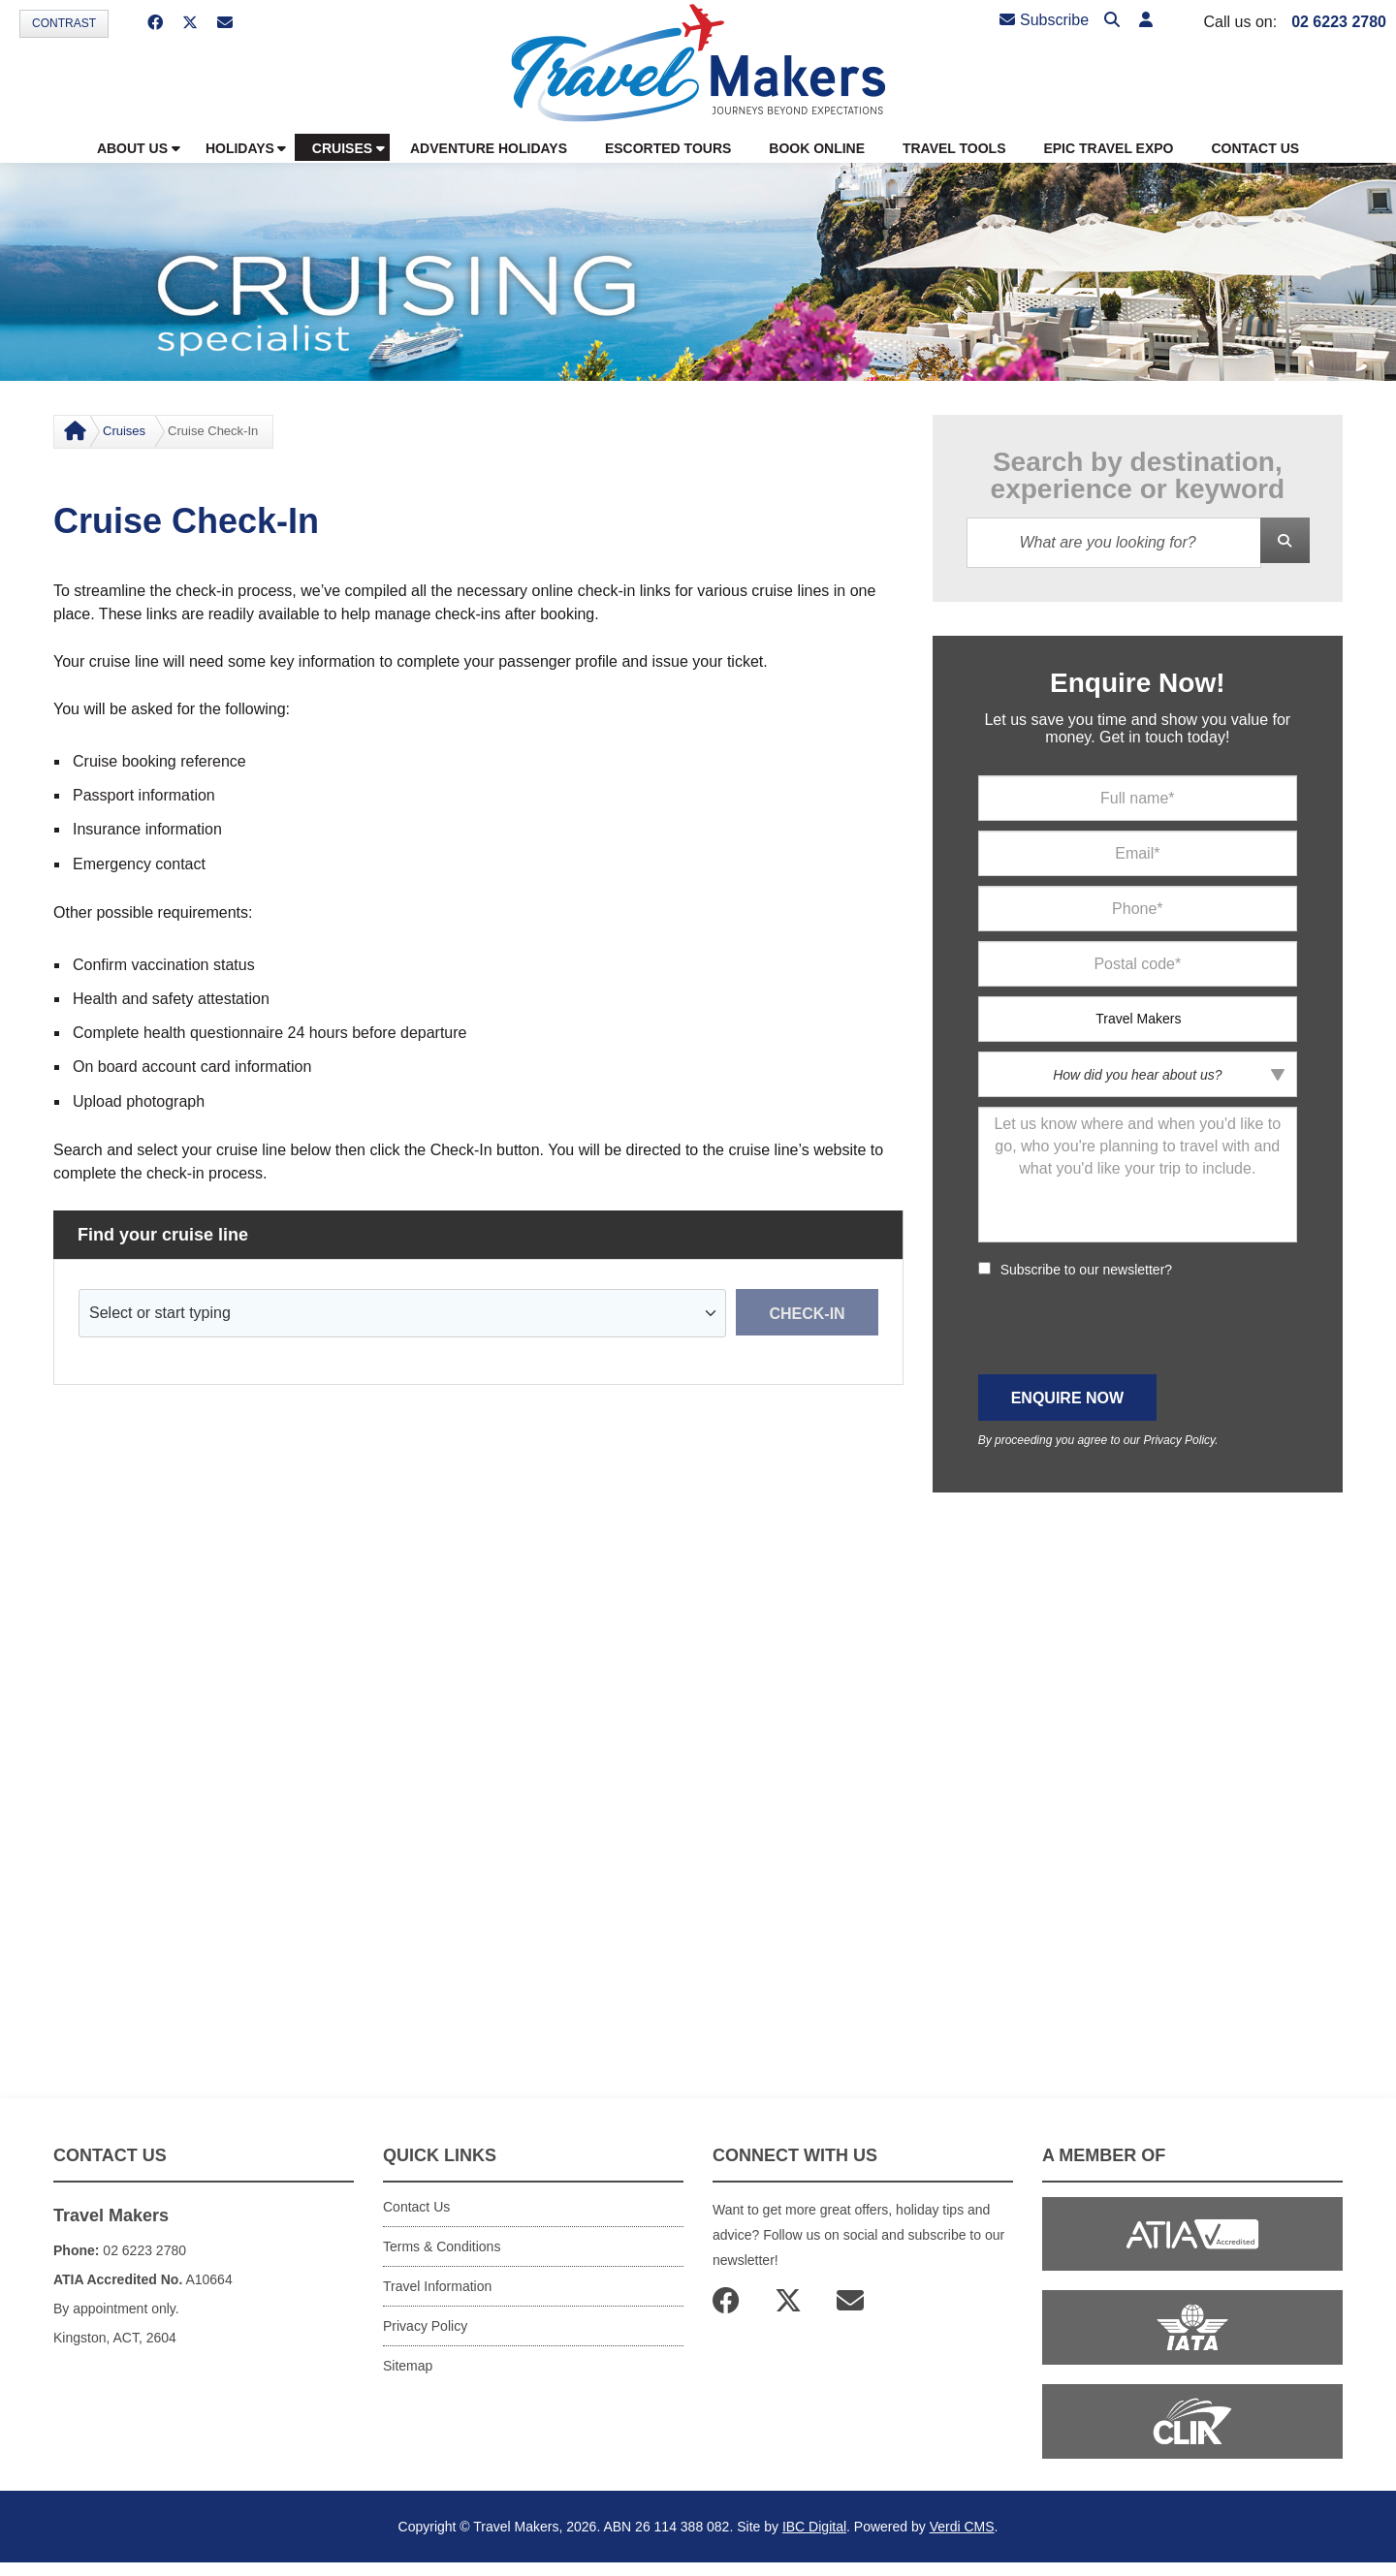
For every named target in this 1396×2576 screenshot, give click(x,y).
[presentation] (1125, 1327)
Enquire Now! (1137, 683)
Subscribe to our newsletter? (1086, 1269)
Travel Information (437, 2286)
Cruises (124, 431)
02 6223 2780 (1338, 22)
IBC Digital (814, 2526)
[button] (1146, 21)
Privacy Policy (1179, 1440)
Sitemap (407, 2365)
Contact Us (416, 2207)
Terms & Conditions (441, 2246)
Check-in (806, 1313)
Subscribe (1044, 20)
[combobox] (403, 1313)
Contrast (64, 23)
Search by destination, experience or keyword (1138, 476)
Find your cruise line (163, 1234)
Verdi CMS (962, 2526)
